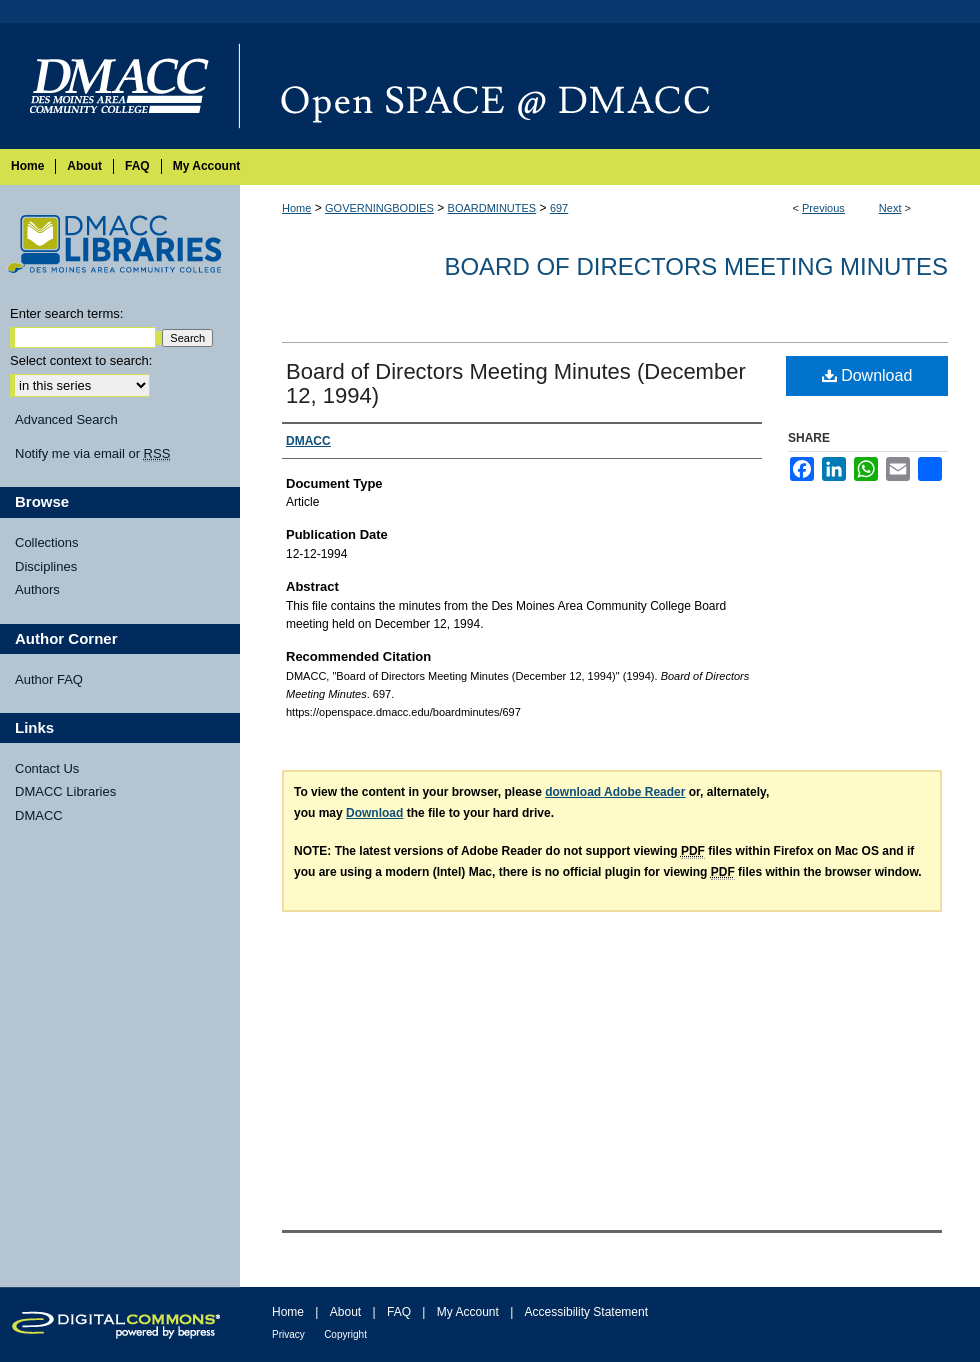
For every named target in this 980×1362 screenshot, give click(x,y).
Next (890, 208)
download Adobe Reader (615, 792)
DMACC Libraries (65, 791)
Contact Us (47, 768)
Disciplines (46, 566)
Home (296, 208)
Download (867, 375)
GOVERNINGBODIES (379, 208)
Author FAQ (49, 679)
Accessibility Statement (586, 1312)
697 (559, 208)
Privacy (288, 1334)
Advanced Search (66, 419)
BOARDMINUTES (492, 208)
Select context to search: (81, 360)
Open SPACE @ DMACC (610, 86)
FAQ (399, 1312)
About (345, 1312)
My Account (468, 1312)
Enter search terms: (66, 313)
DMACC (39, 815)
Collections (47, 542)
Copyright (345, 1334)
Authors (37, 589)
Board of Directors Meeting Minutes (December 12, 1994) (516, 383)
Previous (823, 208)
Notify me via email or (92, 454)
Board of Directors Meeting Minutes (696, 266)
